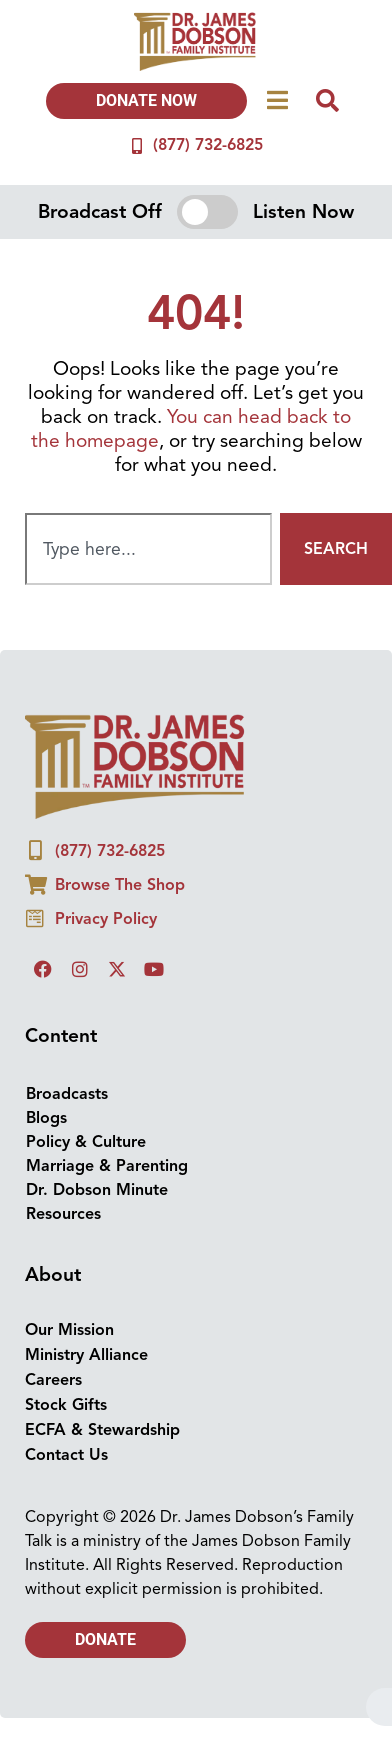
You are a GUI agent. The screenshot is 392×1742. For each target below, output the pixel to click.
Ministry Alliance (86, 1355)
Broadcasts (67, 1094)
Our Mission (69, 1330)
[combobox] (148, 549)
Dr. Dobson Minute (97, 1190)
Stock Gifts (66, 1405)
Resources (63, 1214)
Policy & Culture (86, 1142)
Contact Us (66, 1455)
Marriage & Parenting (107, 1166)
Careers (53, 1380)
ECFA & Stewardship (102, 1430)
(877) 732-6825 (208, 145)
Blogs (46, 1118)
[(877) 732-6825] (137, 146)
